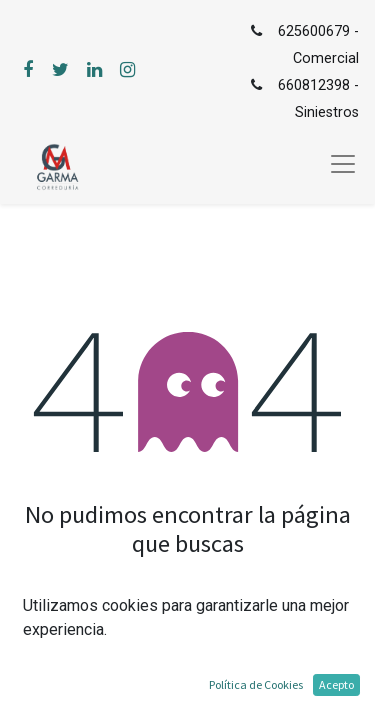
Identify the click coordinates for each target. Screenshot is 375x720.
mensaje (234, 610)
